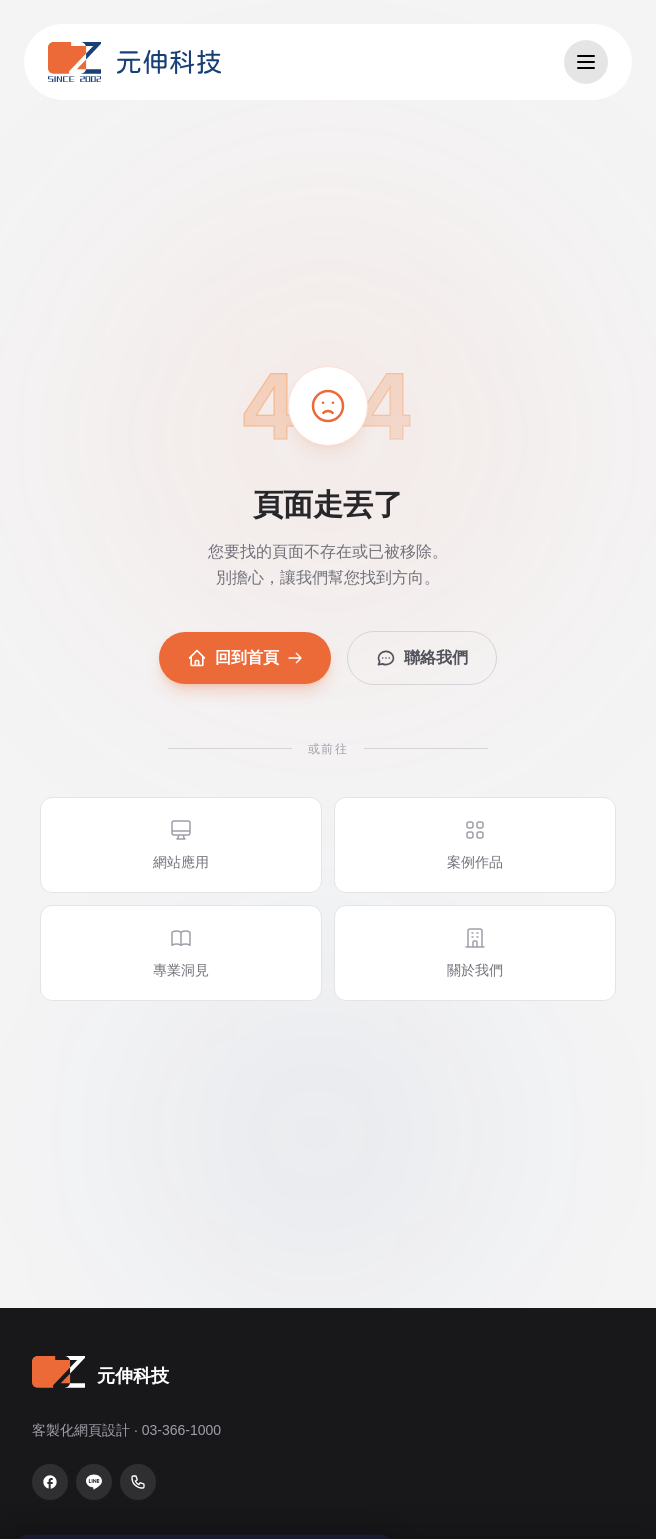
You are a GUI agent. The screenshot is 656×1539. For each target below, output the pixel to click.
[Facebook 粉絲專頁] (50, 1482)
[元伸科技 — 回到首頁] (134, 62)
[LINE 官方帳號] (94, 1482)
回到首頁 (245, 658)
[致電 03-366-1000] (138, 1482)
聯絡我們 (422, 658)
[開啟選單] (586, 62)
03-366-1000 (181, 1430)
